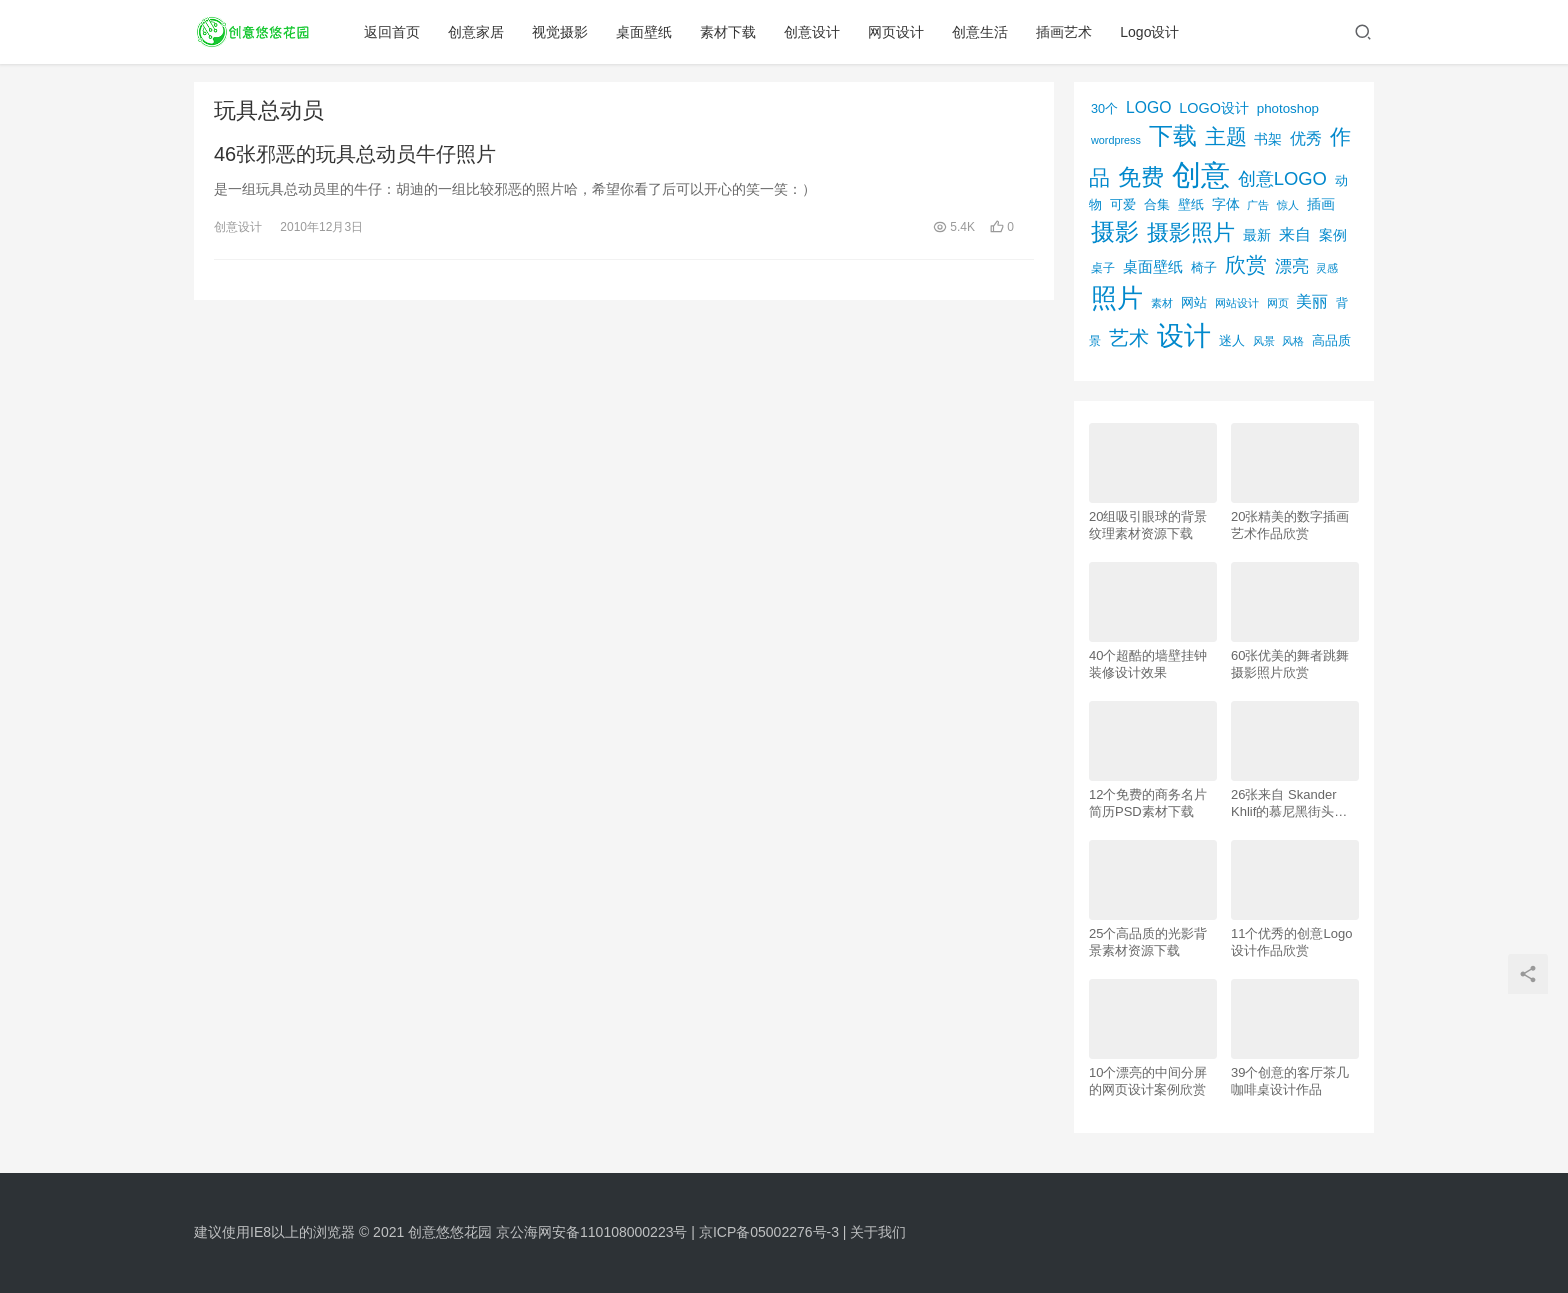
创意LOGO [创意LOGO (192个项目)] (1282, 178)
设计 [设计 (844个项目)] (1184, 336)
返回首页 (393, 32)
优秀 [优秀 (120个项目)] (1306, 138)
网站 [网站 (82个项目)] (1194, 302)
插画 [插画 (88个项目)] (1321, 204)
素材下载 (729, 32)
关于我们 (878, 1232)
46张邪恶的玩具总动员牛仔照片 (355, 154)
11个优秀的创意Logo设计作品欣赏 (1291, 942)
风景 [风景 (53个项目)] (1264, 341)
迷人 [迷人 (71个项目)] (1232, 341)
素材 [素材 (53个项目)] (1162, 303)
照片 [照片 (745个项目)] (1117, 298)
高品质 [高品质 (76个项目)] (1331, 340)
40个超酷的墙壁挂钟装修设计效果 (1148, 664)
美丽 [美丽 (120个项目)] (1312, 301)
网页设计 (897, 32)
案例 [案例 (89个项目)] (1333, 235)
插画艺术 (1065, 32)
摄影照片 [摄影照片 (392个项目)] (1191, 232)
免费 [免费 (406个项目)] (1141, 177)
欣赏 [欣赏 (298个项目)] (1246, 264)
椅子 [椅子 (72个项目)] (1204, 268)
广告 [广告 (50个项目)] (1258, 205)
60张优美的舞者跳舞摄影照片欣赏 (1290, 664)
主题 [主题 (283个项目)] (1226, 136)
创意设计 (813, 32)
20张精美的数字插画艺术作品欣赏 (1290, 525)
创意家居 (477, 32)
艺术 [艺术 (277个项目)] (1129, 338)
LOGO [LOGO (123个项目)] (1148, 107)
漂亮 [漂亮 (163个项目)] (1292, 266)
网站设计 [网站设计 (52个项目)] (1237, 303)
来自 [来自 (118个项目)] (1295, 234)
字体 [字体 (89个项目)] (1226, 204)
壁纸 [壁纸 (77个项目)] (1191, 204)
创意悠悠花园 (450, 1232)
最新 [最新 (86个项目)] (1257, 235)
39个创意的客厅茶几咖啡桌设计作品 (1290, 1081)
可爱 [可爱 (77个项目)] (1123, 204)
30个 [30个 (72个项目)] (1104, 109)
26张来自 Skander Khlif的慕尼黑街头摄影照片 (1289, 803)
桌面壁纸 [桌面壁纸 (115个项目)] (1153, 266)
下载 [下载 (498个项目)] (1173, 135)
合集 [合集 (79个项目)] (1157, 204)
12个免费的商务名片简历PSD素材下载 (1148, 803)
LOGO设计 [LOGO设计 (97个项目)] (1214, 108)
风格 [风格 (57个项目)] (1293, 341)
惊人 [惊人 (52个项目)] (1288, 205)
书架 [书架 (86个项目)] (1268, 139)
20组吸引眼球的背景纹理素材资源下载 (1148, 525)
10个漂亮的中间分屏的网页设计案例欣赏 (1148, 1081)
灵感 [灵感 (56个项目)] (1327, 268)
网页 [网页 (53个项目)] (1278, 303)
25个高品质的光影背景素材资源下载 (1148, 942)
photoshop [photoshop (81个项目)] (1288, 108)
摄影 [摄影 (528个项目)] (1115, 231)
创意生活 (981, 32)
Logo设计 (1150, 32)
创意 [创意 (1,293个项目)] (1201, 174)
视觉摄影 (561, 32)
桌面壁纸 (645, 32)
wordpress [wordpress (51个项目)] (1116, 140)
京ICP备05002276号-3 (769, 1232)
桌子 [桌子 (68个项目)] (1103, 268)
